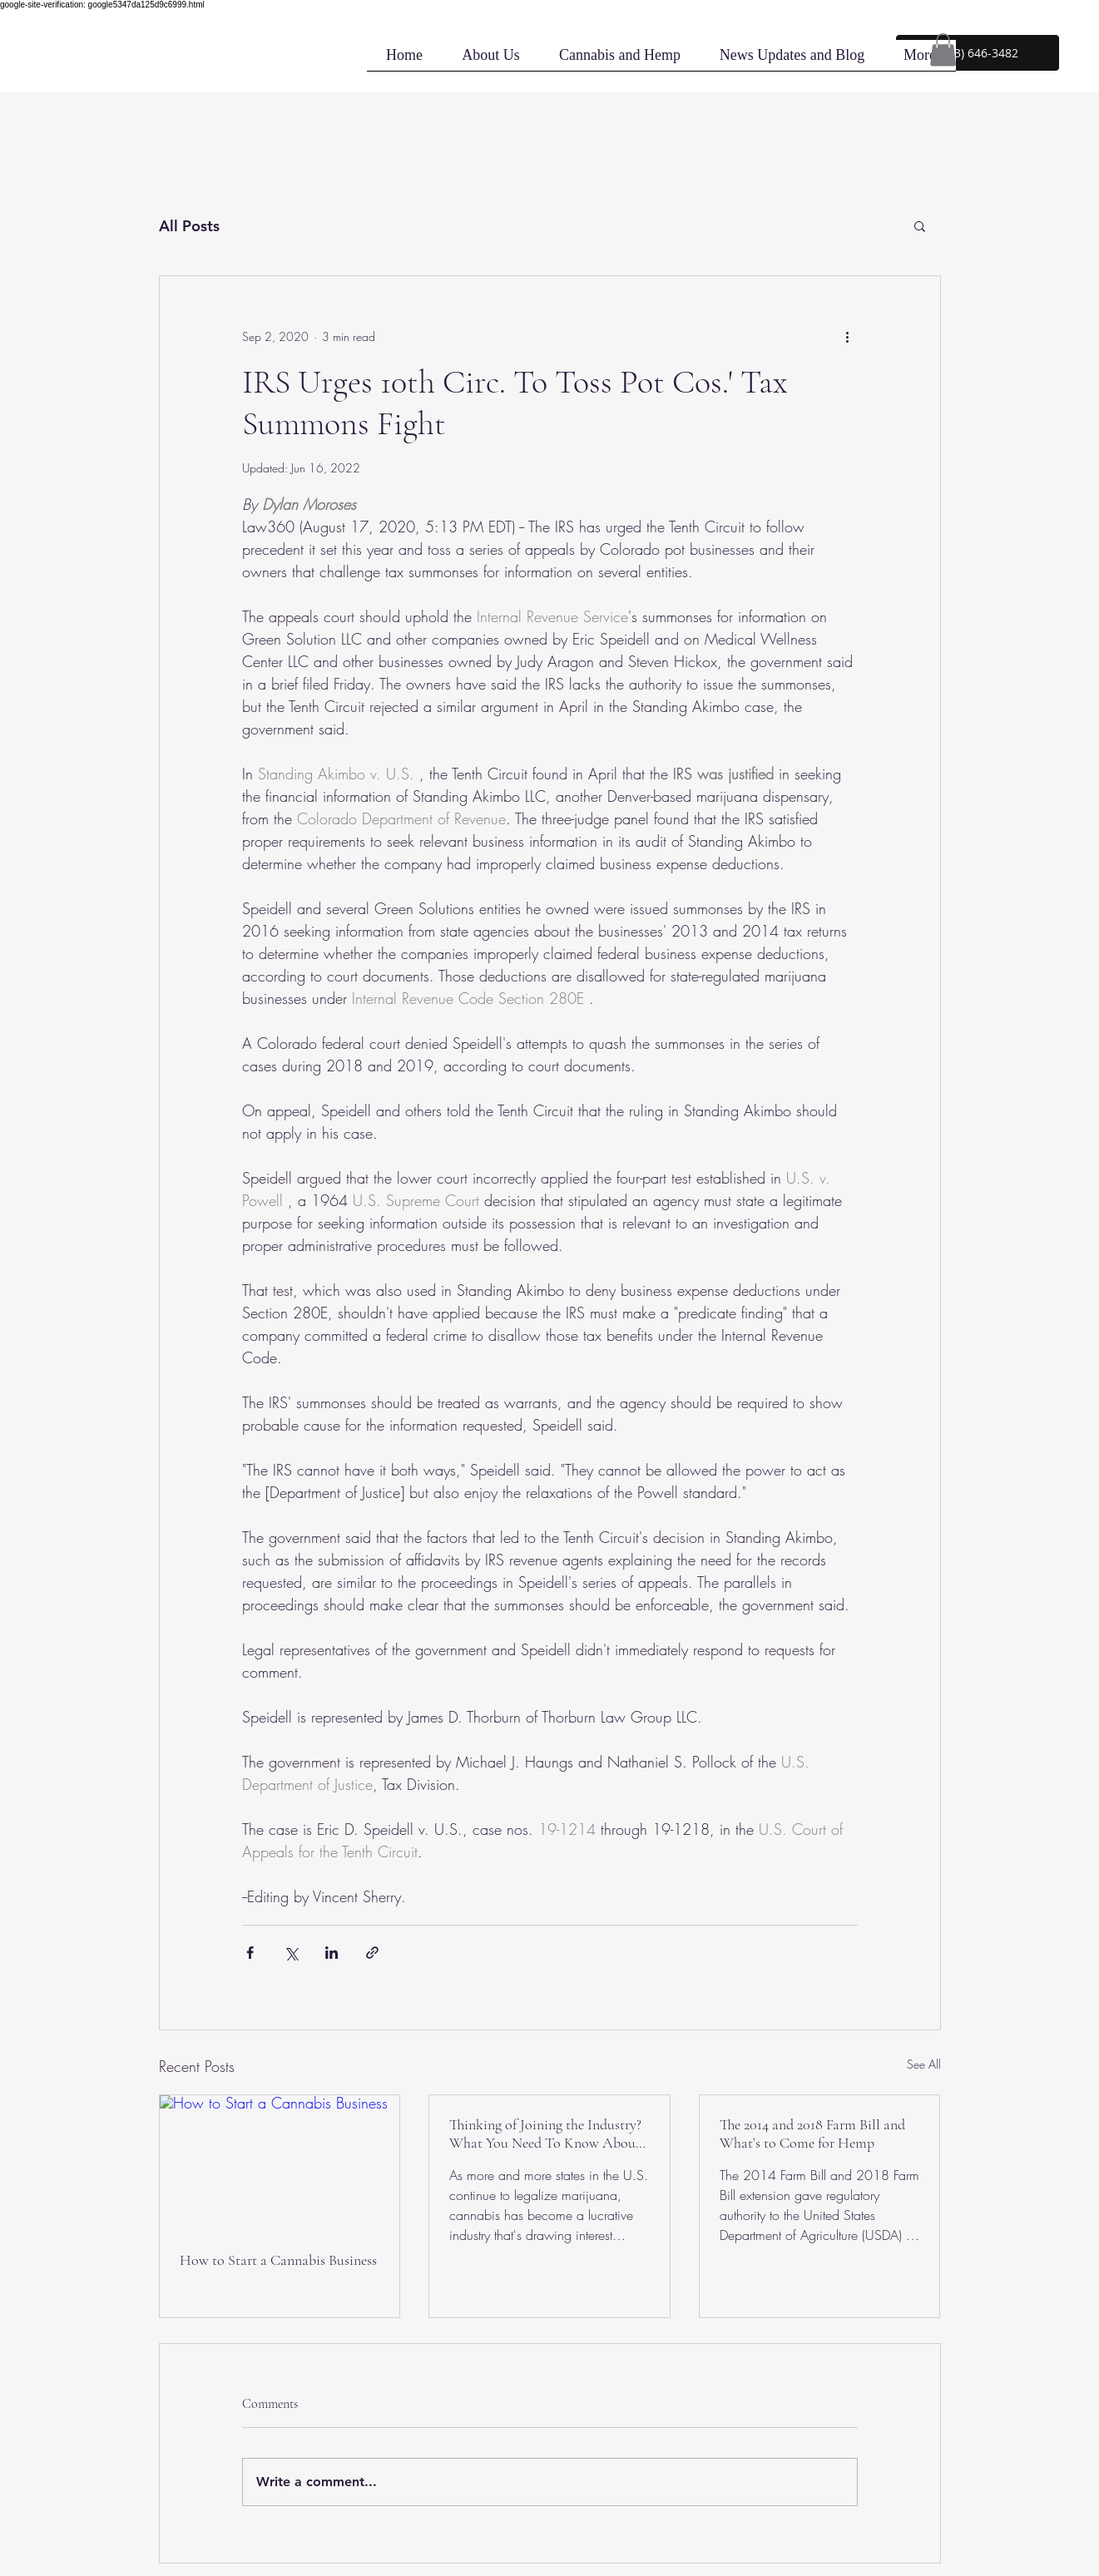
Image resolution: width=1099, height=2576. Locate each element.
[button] (977, 53)
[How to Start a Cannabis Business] (280, 2162)
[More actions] (848, 336)
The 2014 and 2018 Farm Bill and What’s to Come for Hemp (812, 2133)
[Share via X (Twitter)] (291, 1952)
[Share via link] (372, 1952)
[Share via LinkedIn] (331, 1952)
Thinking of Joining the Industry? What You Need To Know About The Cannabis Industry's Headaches (545, 2133)
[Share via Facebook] (250, 1952)
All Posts (189, 225)
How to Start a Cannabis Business (278, 2260)
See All (924, 2064)
